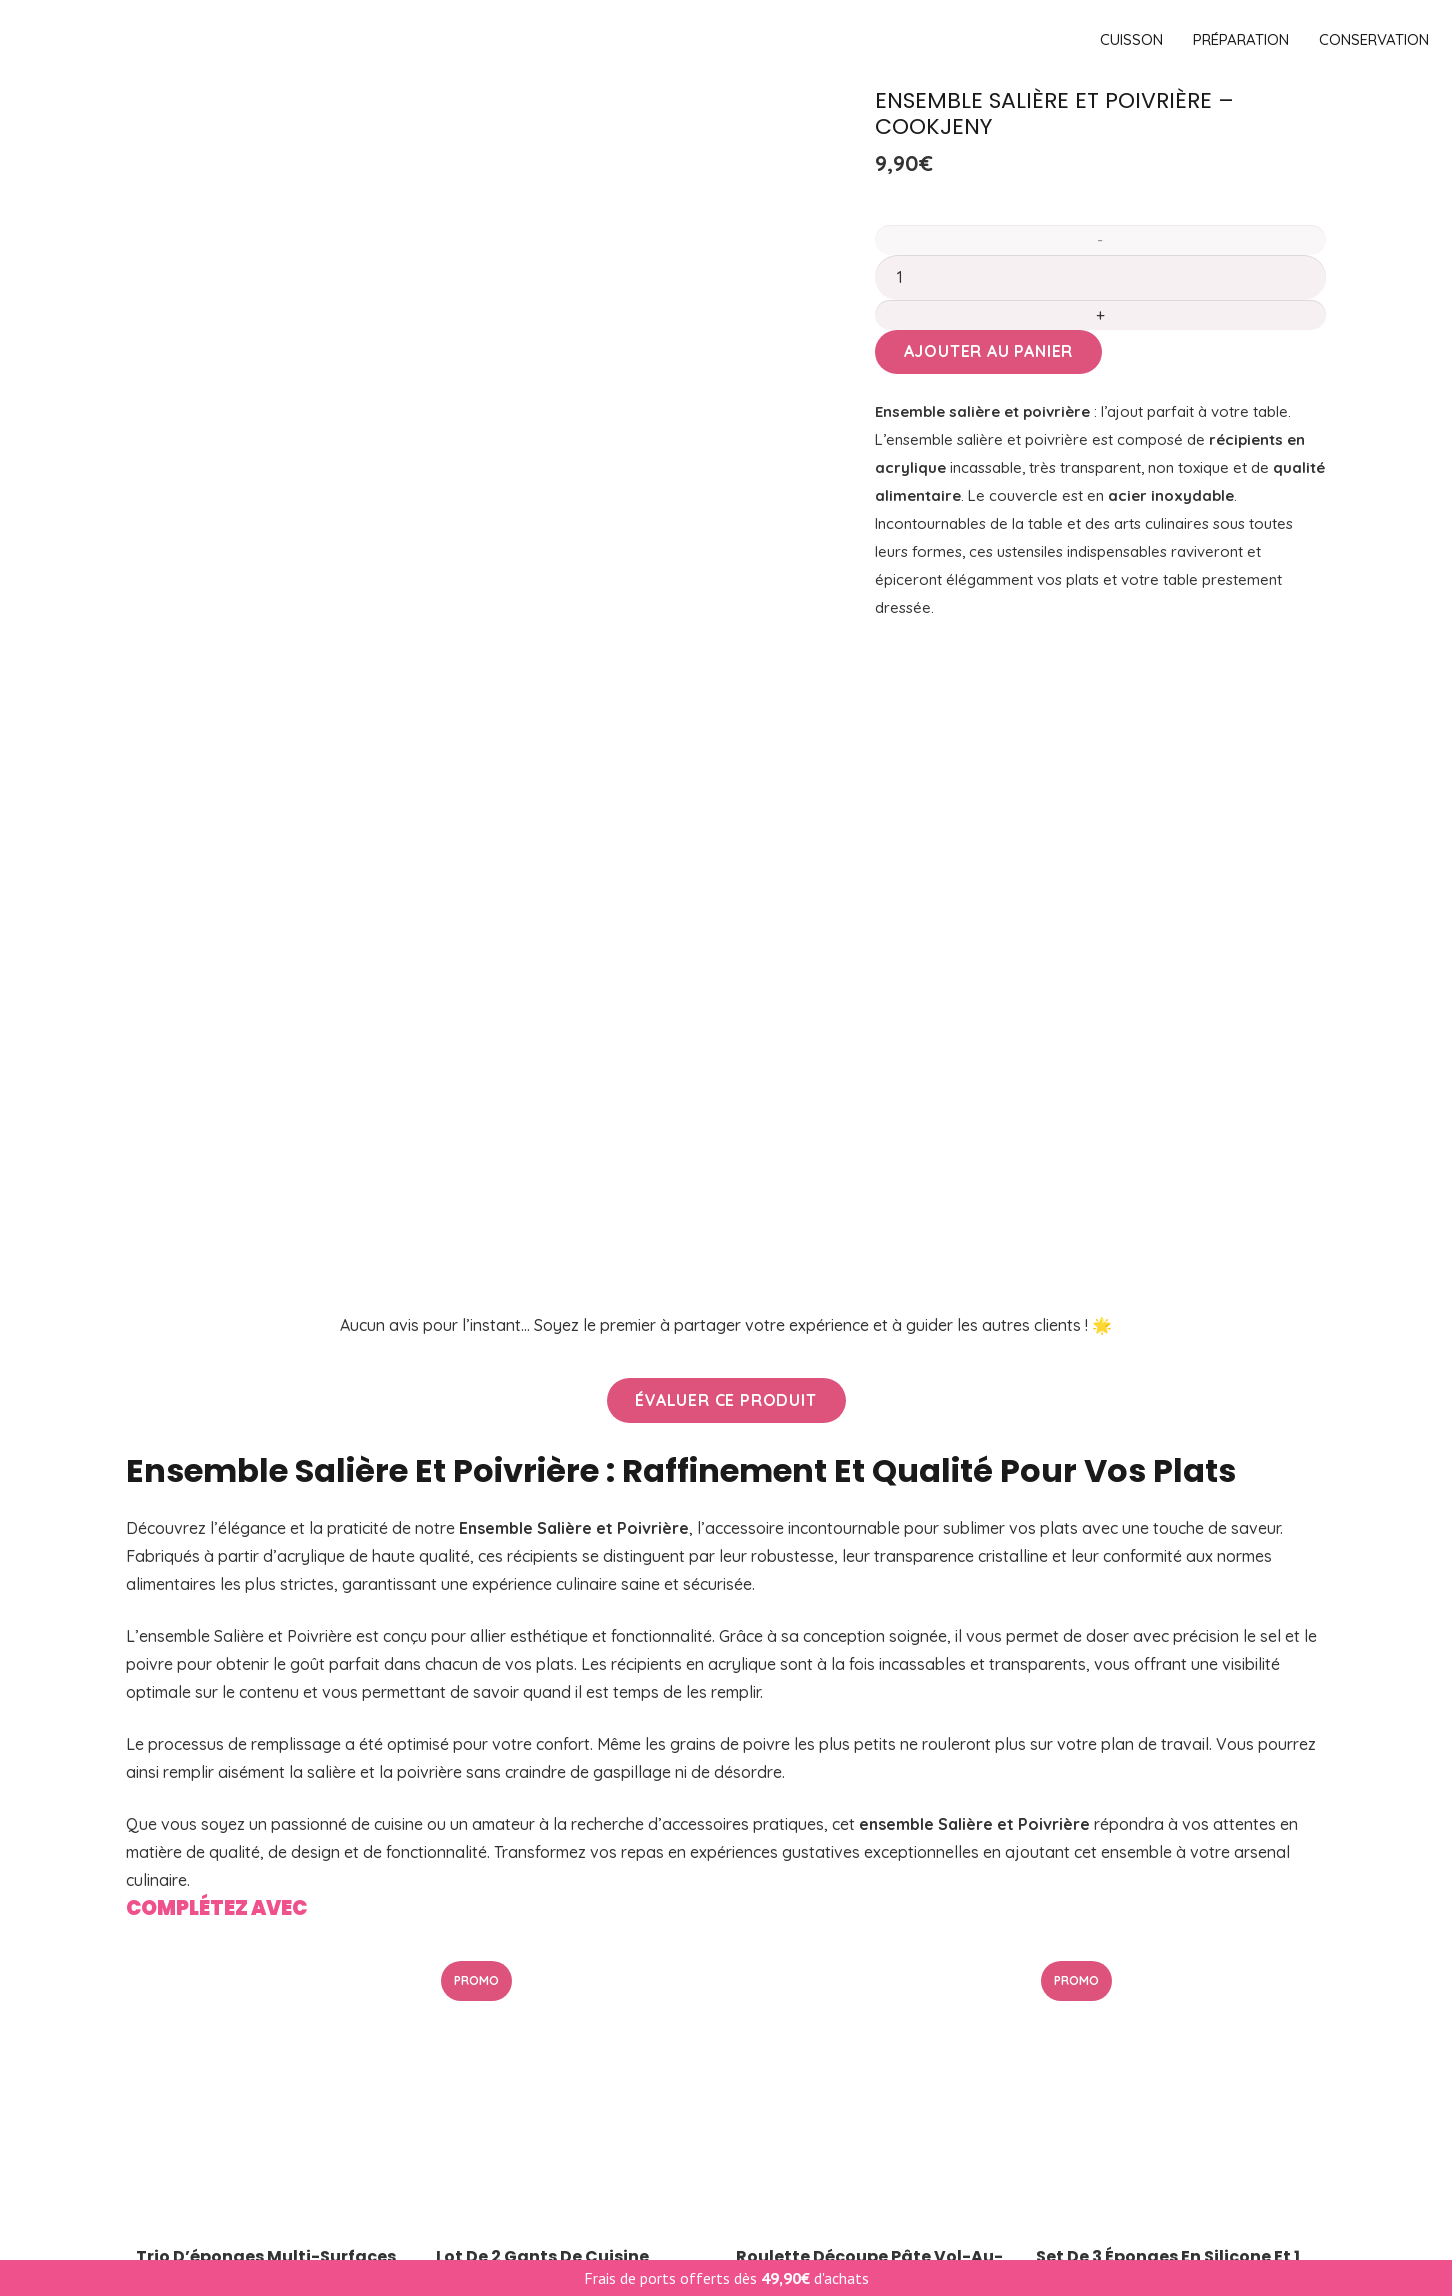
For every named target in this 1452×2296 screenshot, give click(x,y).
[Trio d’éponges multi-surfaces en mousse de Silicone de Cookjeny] (276, 1422)
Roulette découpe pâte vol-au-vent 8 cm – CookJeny (869, 1593)
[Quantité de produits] (1100, 277)
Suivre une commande (831, 2044)
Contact (779, 1953)
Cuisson (154, 1892)
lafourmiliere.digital (667, 2250)
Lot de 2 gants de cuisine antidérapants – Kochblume (557, 1593)
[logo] (605, 40)
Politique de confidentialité (848, 2014)
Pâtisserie (162, 1953)
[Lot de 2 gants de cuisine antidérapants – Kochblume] (576, 1422)
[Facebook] (1288, 2108)
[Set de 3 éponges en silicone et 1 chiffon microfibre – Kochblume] (1176, 1422)
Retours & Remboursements (854, 2105)
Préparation (170, 1923)
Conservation (176, 1984)
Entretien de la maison (208, 2014)
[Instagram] (1321, 2109)
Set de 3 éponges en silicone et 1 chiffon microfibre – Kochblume (1171, 1593)
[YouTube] (1304, 2108)
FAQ (765, 1923)
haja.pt (861, 2250)
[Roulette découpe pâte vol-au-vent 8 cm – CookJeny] (876, 1422)
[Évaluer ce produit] (726, 726)
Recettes (783, 2075)
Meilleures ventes (502, 1923)
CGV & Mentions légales (838, 1984)
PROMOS (471, 1892)
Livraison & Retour (819, 1892)
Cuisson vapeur (495, 1984)
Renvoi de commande (830, 2136)
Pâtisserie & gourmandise (532, 2014)
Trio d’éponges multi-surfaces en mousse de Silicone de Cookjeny (266, 1602)
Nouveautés (483, 1953)
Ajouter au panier (989, 351)
